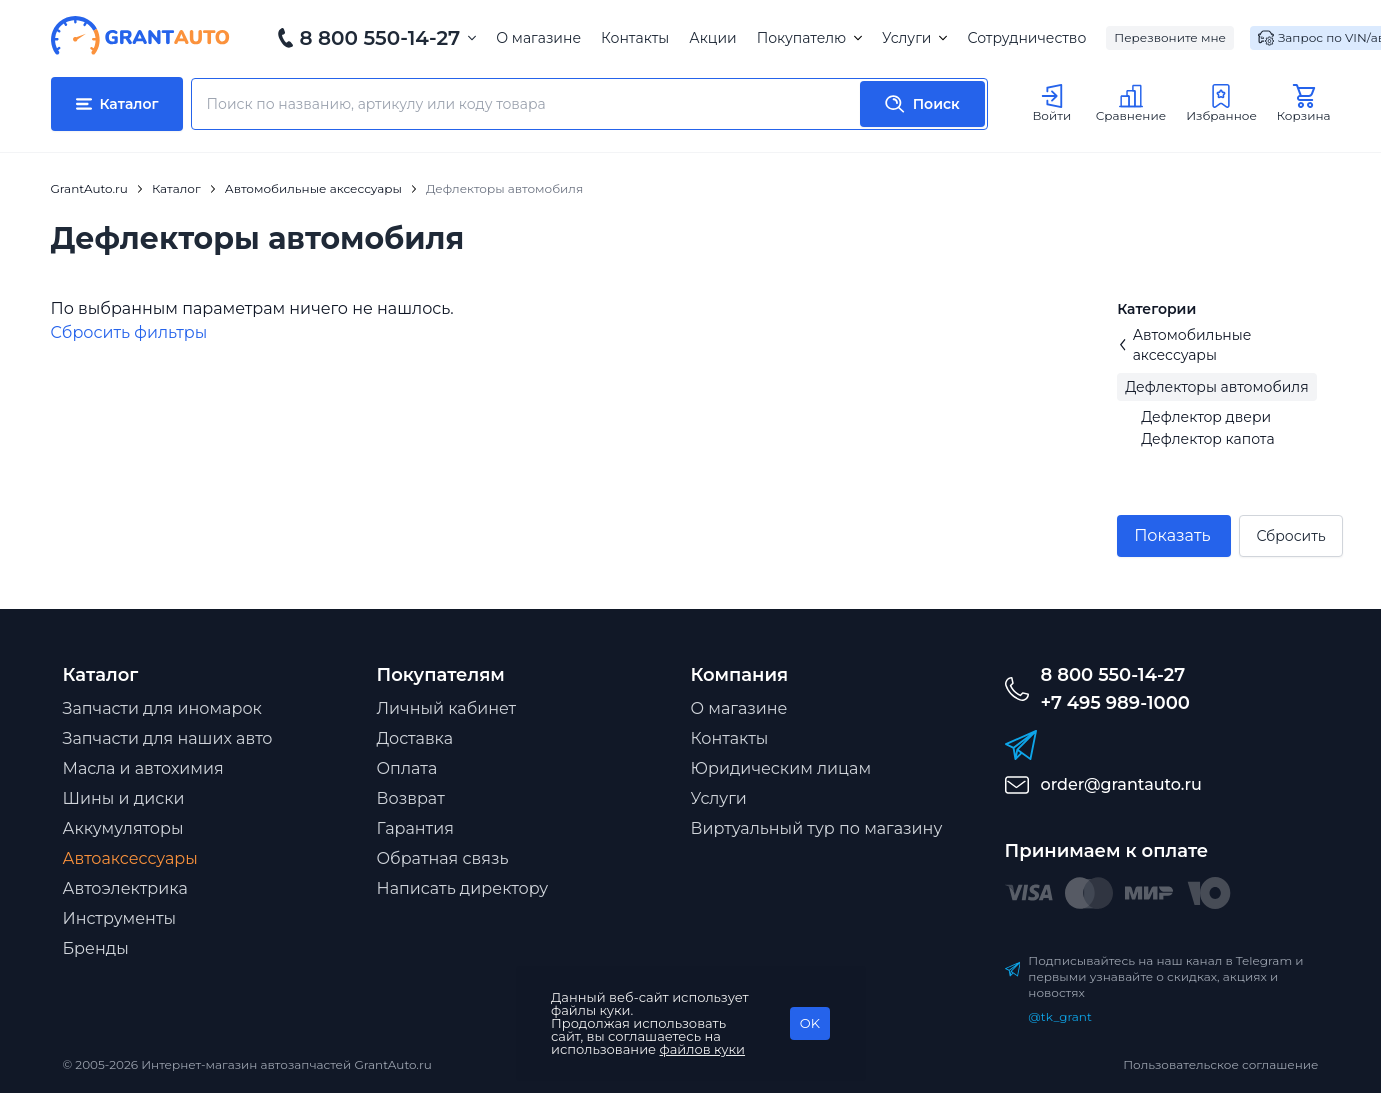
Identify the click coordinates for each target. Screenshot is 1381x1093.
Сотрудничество (1026, 38)
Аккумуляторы (123, 828)
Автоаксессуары (130, 858)
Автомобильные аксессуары (1184, 345)
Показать (1172, 535)
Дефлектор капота (1207, 439)
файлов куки (703, 1049)
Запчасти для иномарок (162, 708)
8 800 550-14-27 (380, 38)
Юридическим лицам (781, 768)
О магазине (538, 38)
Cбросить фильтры (129, 332)
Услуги (914, 38)
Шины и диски (124, 798)
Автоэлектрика (125, 888)
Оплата (407, 768)
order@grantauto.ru (1121, 784)
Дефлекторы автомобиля (1216, 387)
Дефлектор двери (1206, 417)
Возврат (411, 798)
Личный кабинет (447, 708)
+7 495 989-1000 (1115, 703)
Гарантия (415, 828)
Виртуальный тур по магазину (817, 828)
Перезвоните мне (1170, 37)
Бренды (96, 948)
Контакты (635, 38)
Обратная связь (443, 858)
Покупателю (809, 38)
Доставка (415, 738)
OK (810, 1023)
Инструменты (120, 918)
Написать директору (463, 888)
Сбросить (1290, 536)
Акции (712, 38)
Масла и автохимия (143, 768)
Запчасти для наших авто (168, 738)
